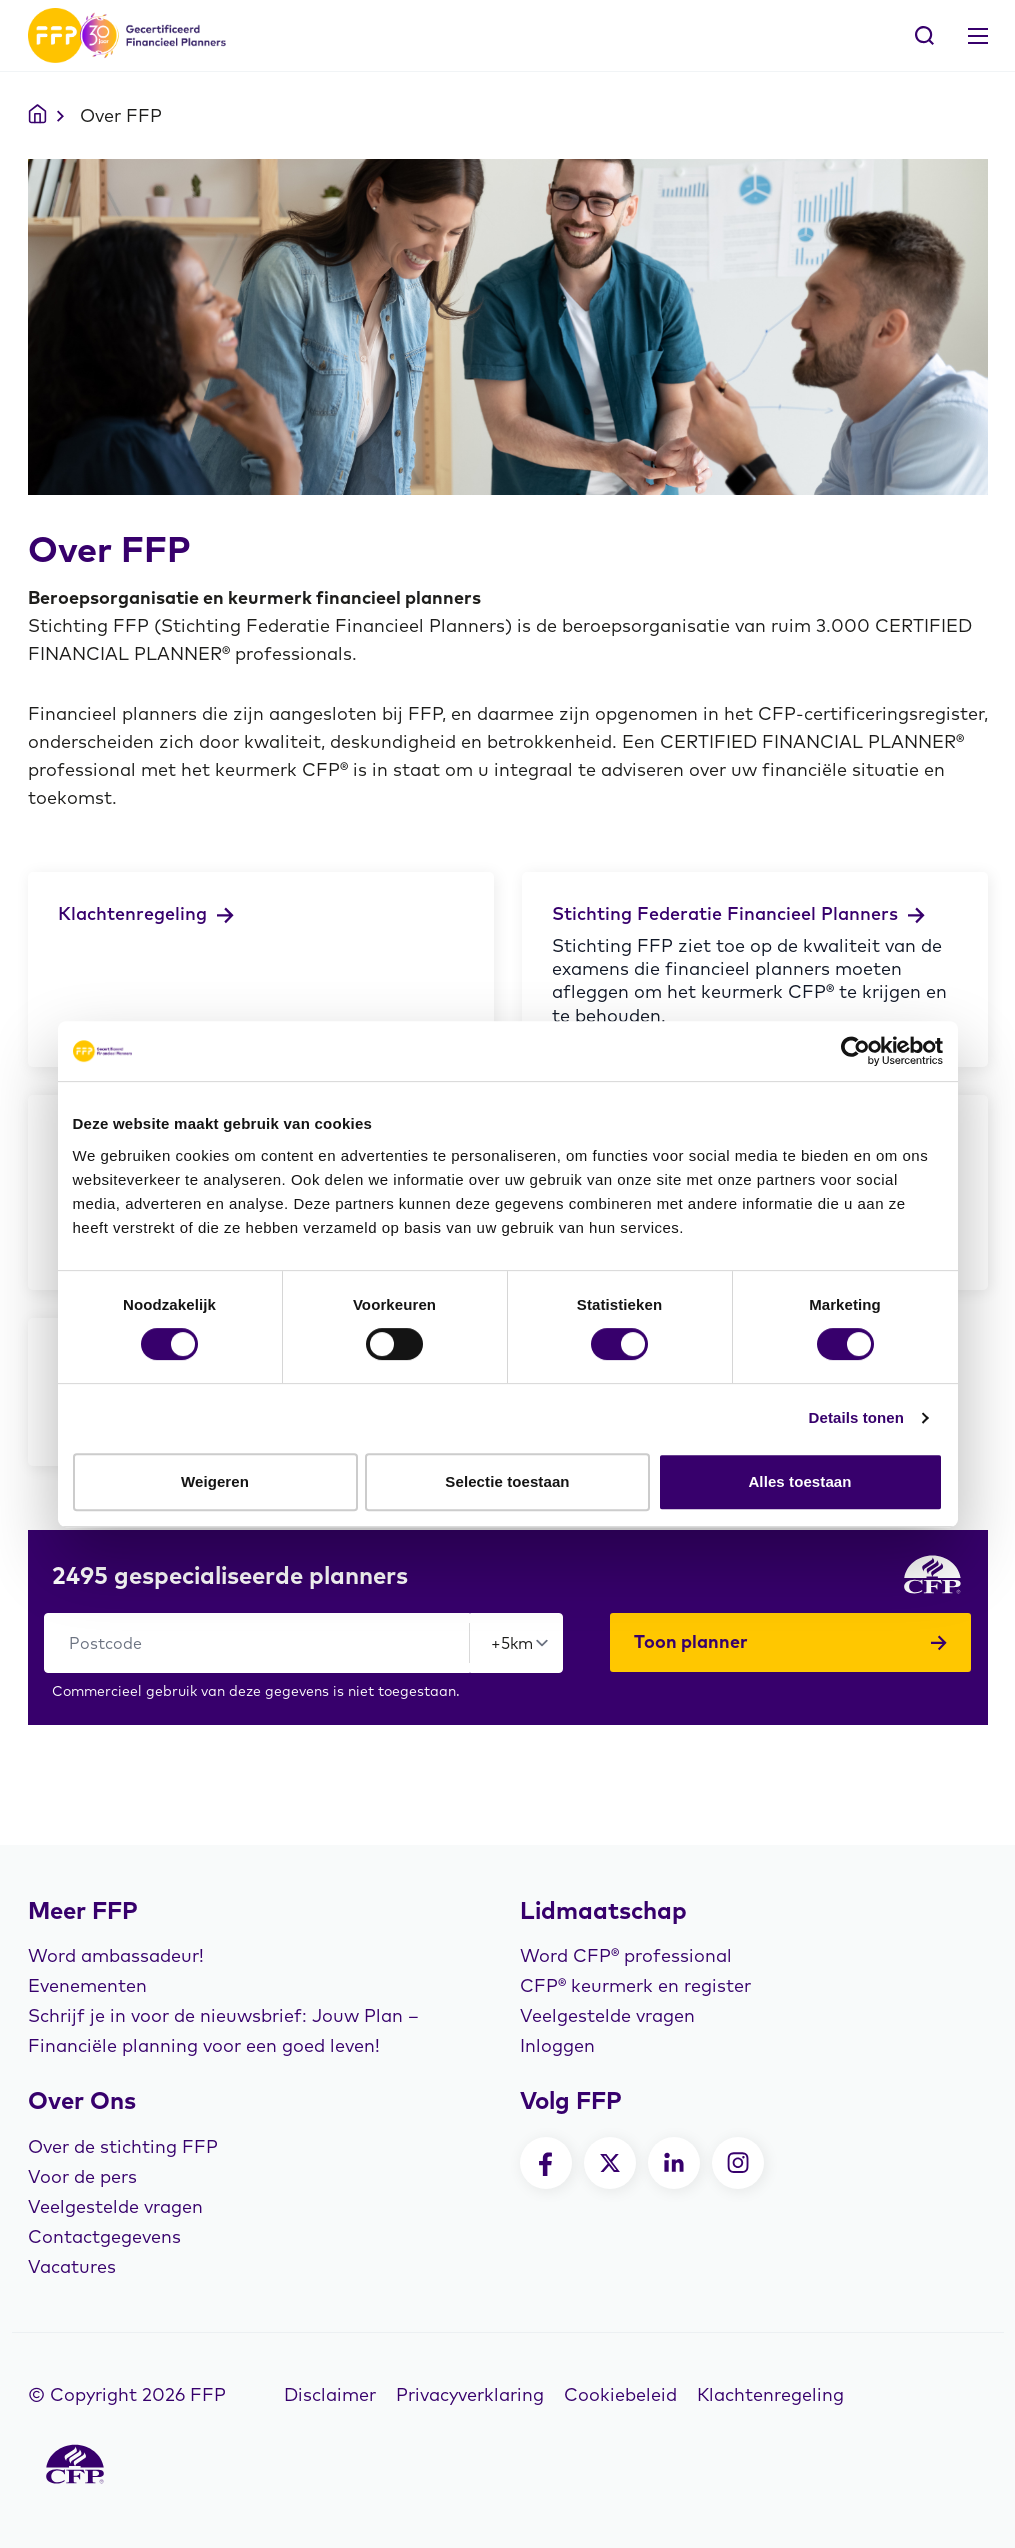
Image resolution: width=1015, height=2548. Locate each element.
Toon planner (791, 1642)
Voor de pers (82, 2176)
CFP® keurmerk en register (635, 1985)
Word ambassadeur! (116, 1955)
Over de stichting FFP (123, 2146)
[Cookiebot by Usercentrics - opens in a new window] (855, 1051)
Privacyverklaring (470, 2394)
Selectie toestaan (507, 1481)
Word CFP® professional (626, 1955)
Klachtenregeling (770, 2394)
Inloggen (557, 2045)
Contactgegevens (104, 2236)
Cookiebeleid (620, 2394)
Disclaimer (330, 2394)
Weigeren (215, 1481)
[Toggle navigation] (978, 36)
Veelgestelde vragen (607, 2015)
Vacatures (72, 2266)
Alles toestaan (799, 1481)
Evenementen (87, 1985)
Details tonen (856, 1417)
